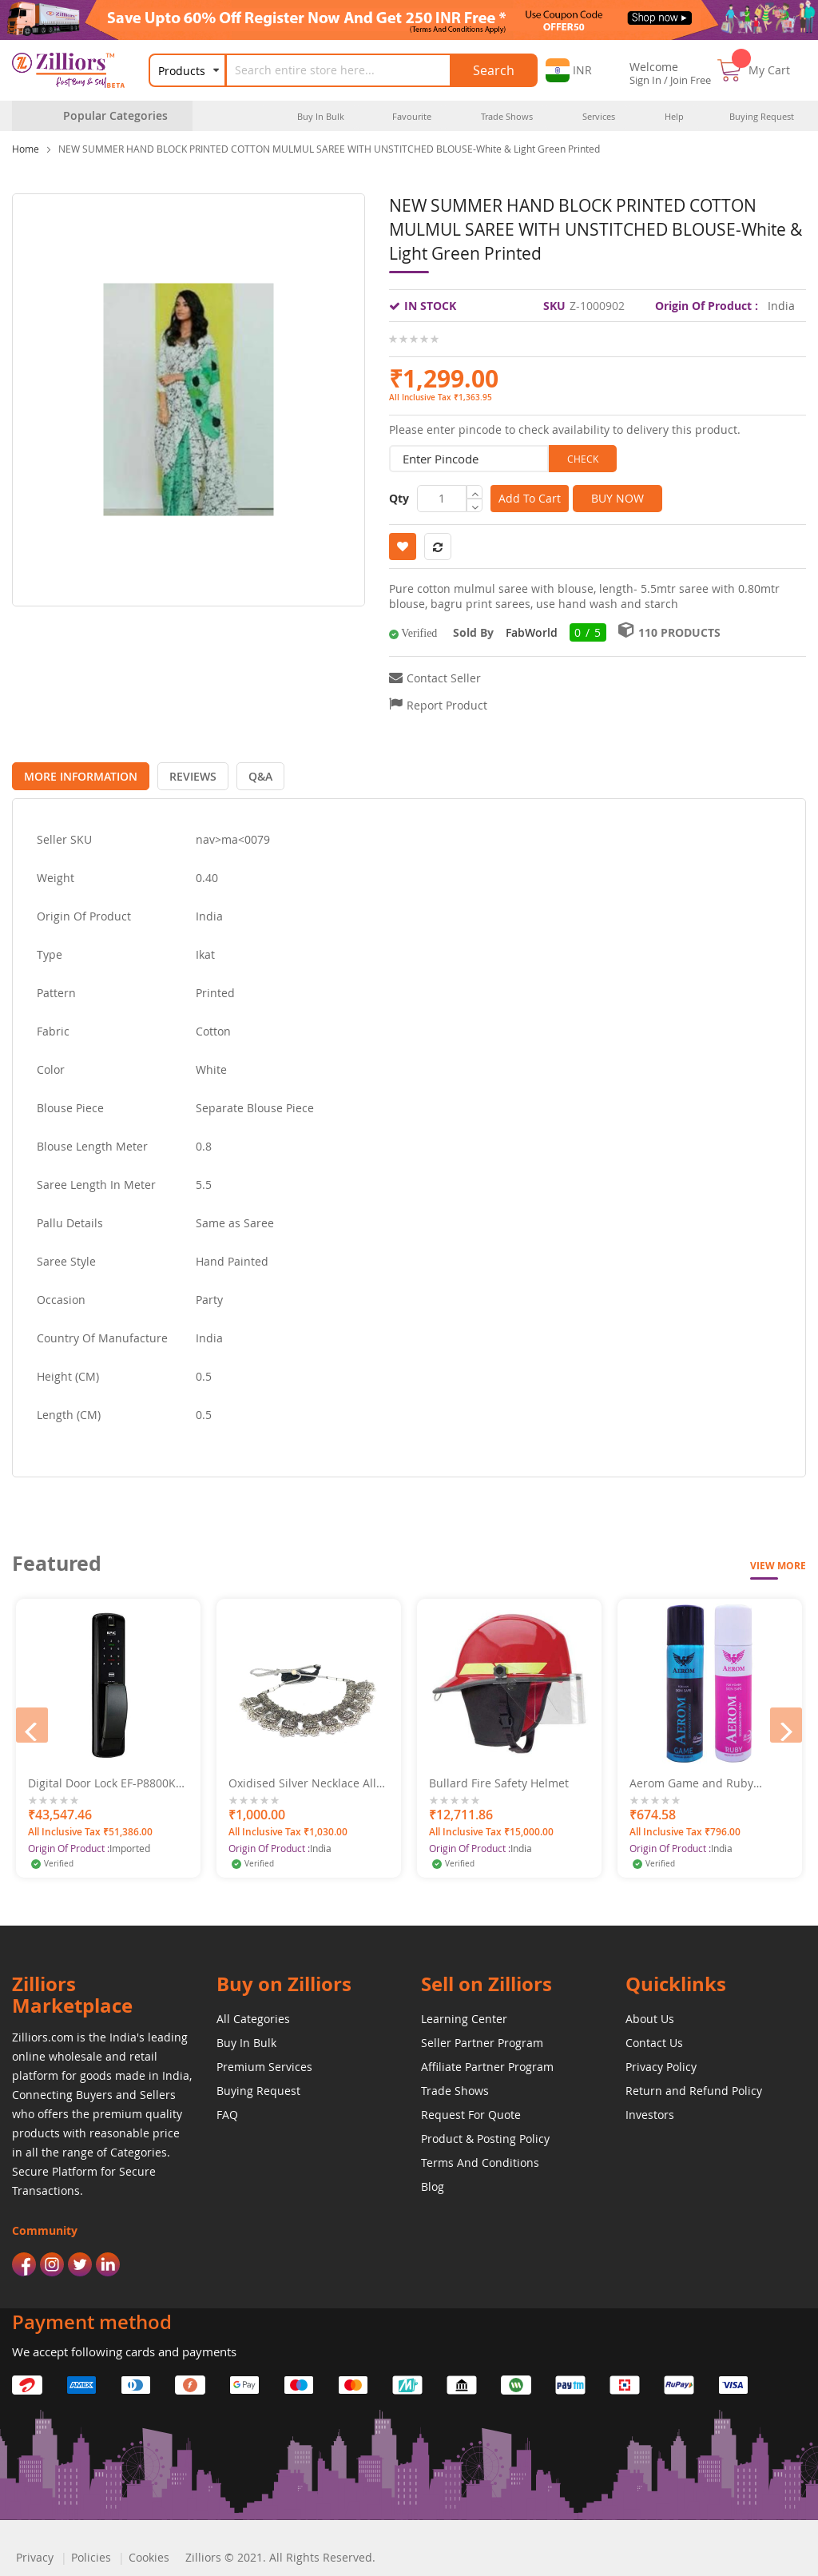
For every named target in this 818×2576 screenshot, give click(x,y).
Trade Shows (455, 2087)
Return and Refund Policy (693, 2087)
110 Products (679, 632)
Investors (649, 2111)
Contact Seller (444, 678)
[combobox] (348, 70)
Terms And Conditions (480, 2159)
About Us (649, 2015)
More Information (77, 773)
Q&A (244, 773)
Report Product (447, 705)
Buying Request (258, 2087)
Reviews (183, 773)
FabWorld (532, 632)
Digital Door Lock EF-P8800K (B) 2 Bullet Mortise (102, 1780)
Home (25, 148)
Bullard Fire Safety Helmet (499, 1780)
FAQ (227, 2111)
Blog (432, 2183)
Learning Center (464, 2015)
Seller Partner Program (482, 2039)
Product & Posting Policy (485, 2135)
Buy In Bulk (246, 2039)
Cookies (149, 2554)
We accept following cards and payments (124, 2348)
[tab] (77, 773)
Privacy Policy (661, 2063)
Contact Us (654, 2039)
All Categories (253, 2015)
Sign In (645, 80)
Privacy (35, 2554)
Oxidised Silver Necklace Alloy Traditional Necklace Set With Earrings (308, 1780)
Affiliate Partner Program (487, 2063)
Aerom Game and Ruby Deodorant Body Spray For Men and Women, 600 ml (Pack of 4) (699, 1780)
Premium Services (264, 2063)
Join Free (690, 80)
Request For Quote (471, 2111)
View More (778, 1562)
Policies (91, 2554)
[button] (569, 70)
